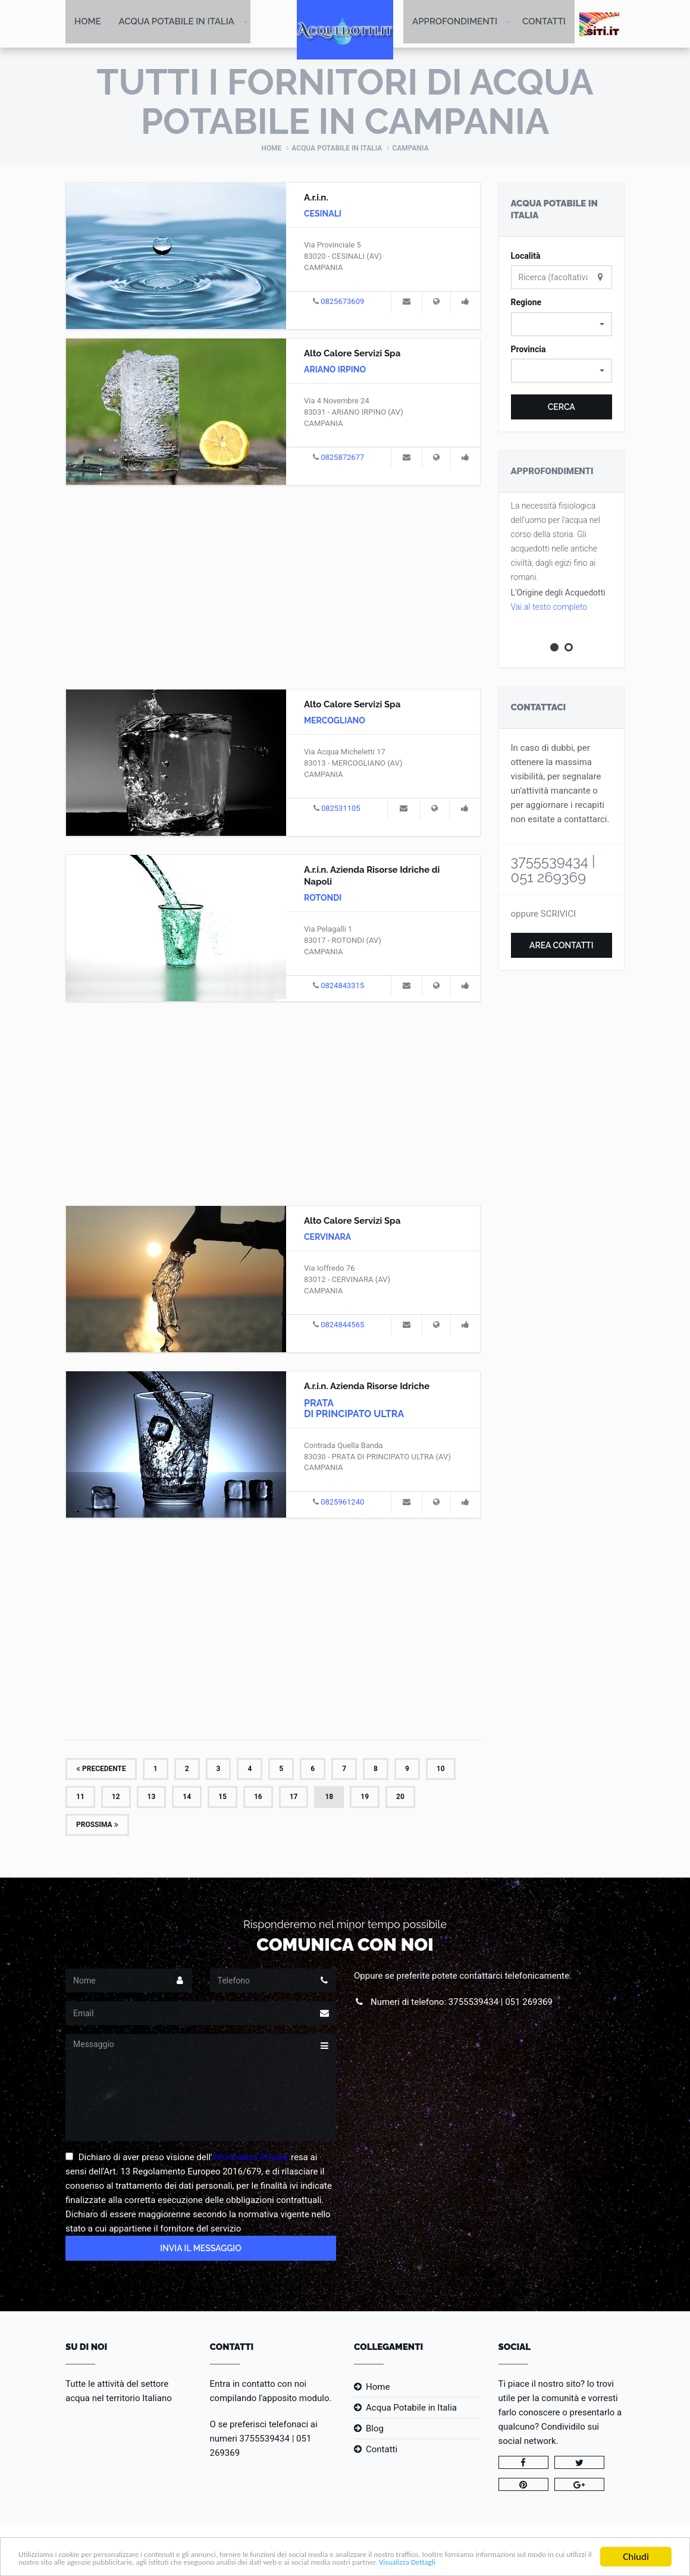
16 (258, 1798)
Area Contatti (561, 946)
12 (116, 1798)
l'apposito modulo (294, 2399)
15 (222, 1798)
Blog (375, 2429)
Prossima (97, 1826)
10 (441, 1770)
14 (187, 1798)
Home (87, 23)
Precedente (101, 1770)
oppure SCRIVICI (543, 915)
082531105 (340, 809)
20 (400, 1798)
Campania (410, 149)
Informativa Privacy (250, 2158)
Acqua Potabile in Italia (176, 23)
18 (329, 1798)
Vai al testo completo (549, 608)
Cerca (561, 408)
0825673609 (342, 302)
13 (152, 1798)
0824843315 (342, 986)
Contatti (544, 23)
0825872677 (342, 458)
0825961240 (342, 1503)
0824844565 (342, 1325)
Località (526, 257)
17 (294, 1798)
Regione (526, 303)
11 (80, 1798)
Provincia (528, 350)
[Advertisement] (273, 586)
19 (364, 1798)
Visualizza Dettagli (144, 2562)
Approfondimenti (454, 23)
